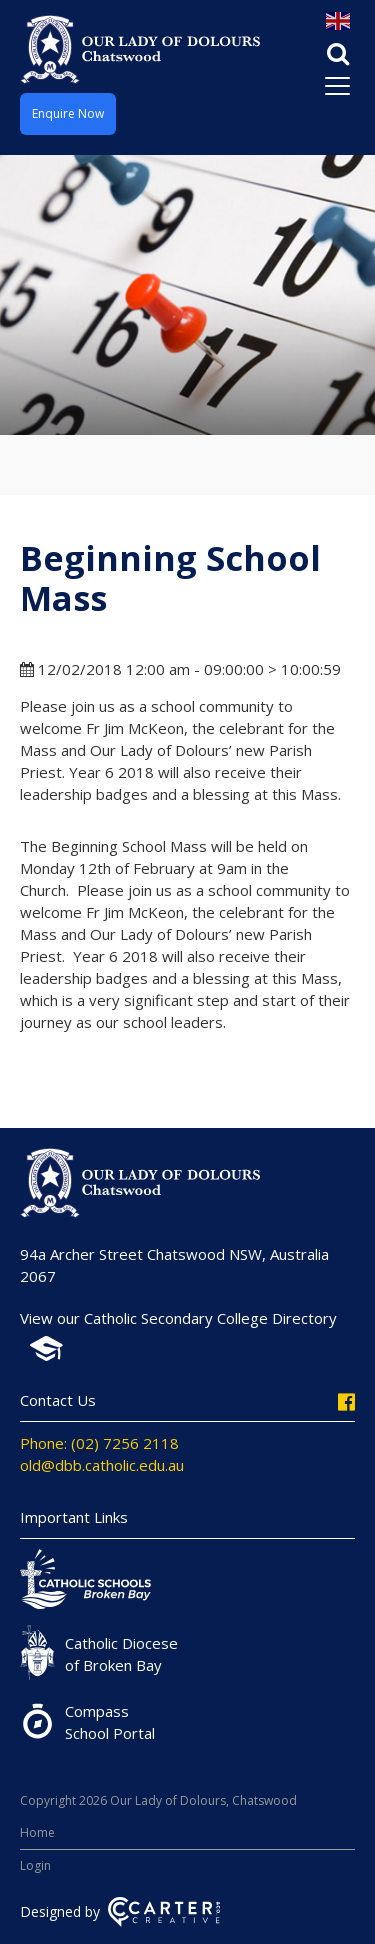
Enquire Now (68, 113)
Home (37, 1832)
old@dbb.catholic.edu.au (102, 1465)
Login (35, 1865)
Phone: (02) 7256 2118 (99, 1443)
